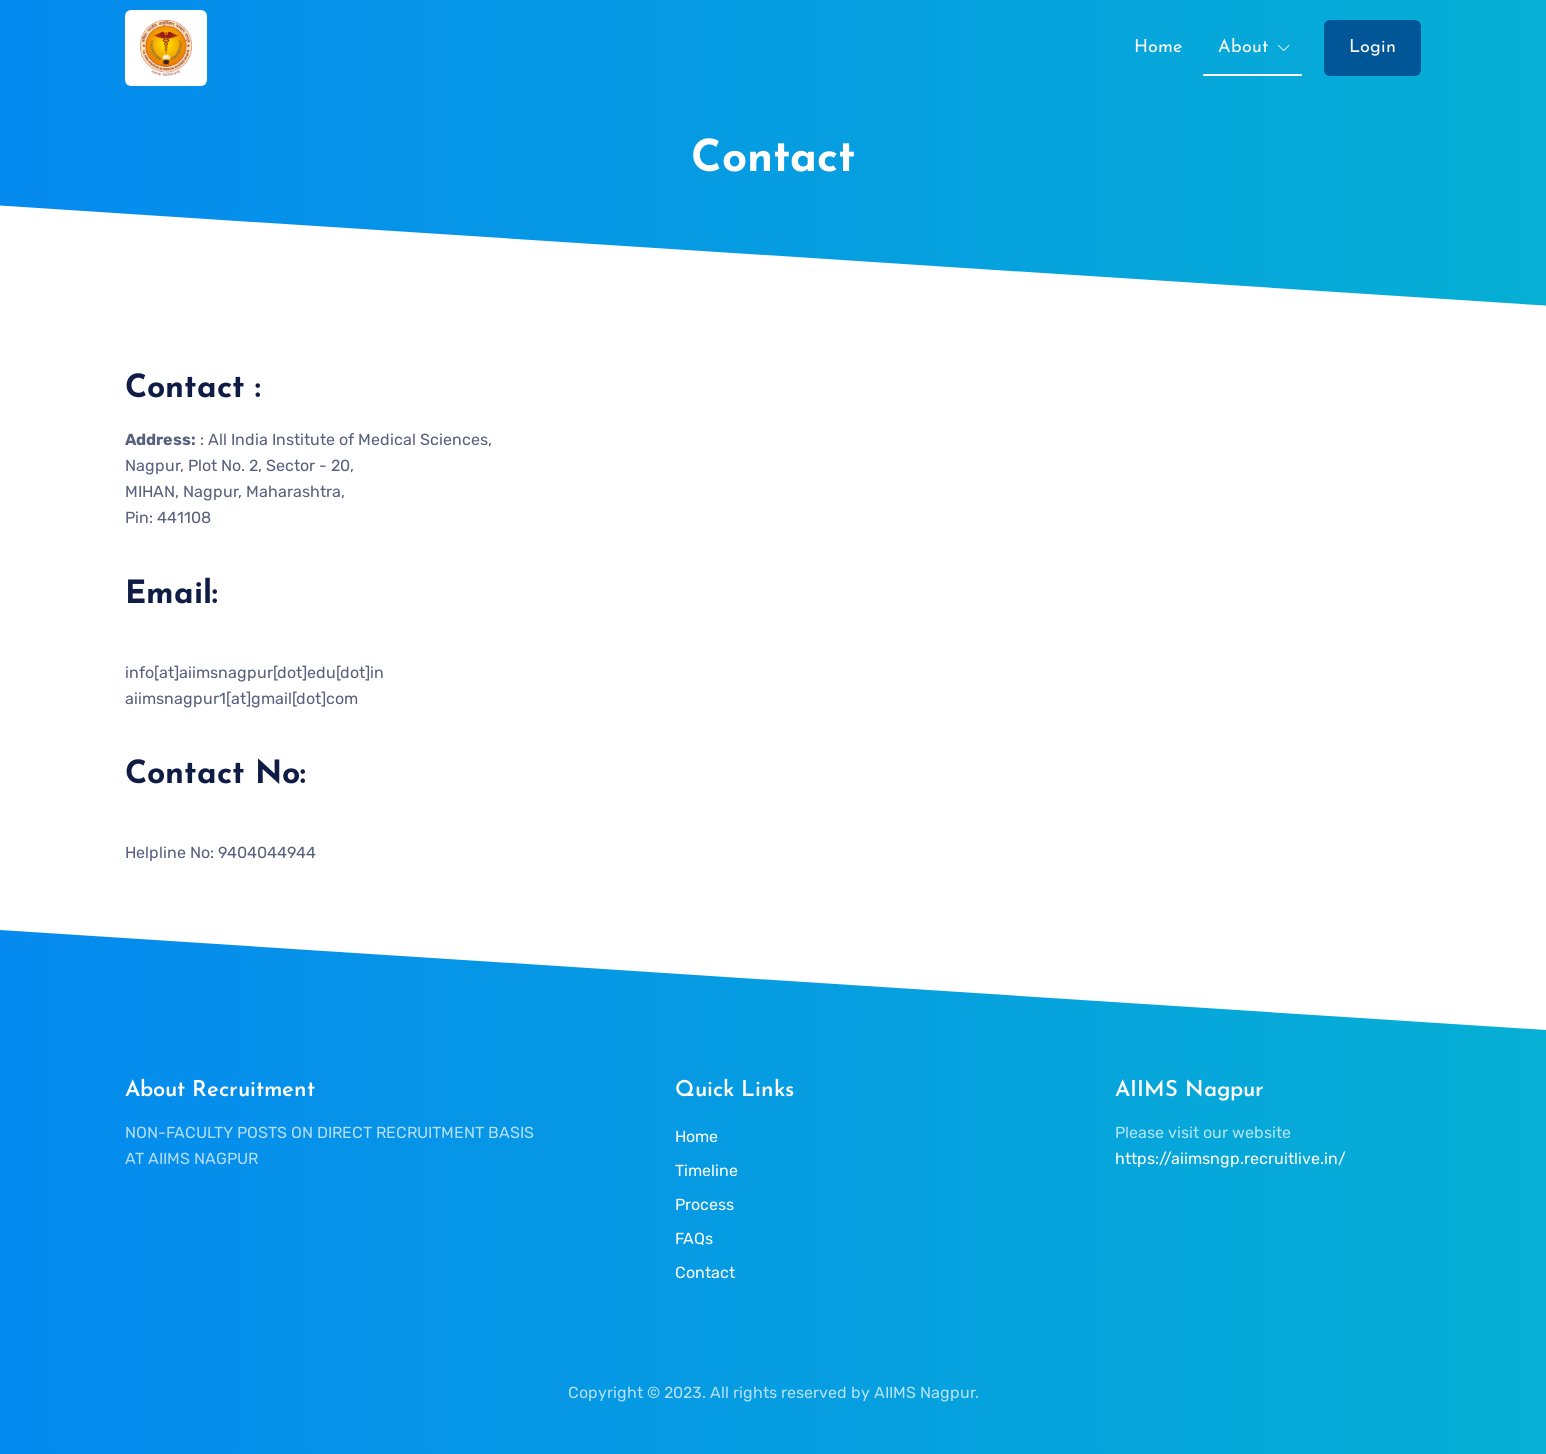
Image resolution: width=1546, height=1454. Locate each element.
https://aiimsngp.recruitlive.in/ (1230, 1158)
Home (1158, 47)
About (1243, 47)
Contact (705, 1272)
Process (704, 1204)
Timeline (706, 1170)
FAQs (694, 1238)
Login (1372, 47)
